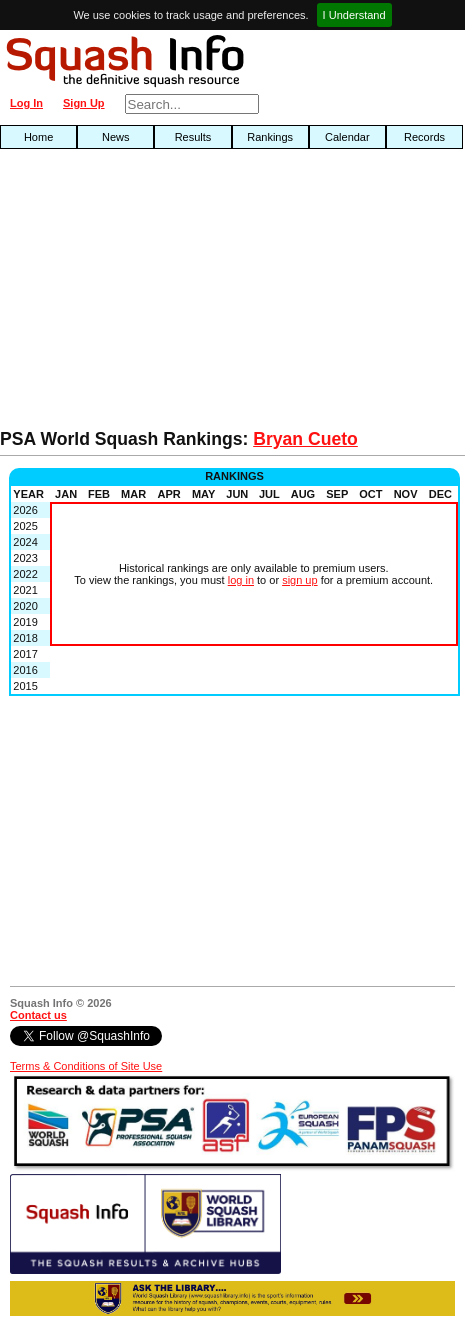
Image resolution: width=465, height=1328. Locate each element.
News (116, 137)
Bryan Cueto (305, 439)
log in (241, 580)
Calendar (347, 137)
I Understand (354, 15)
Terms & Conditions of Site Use (86, 1066)
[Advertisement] (149, 294)
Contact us (38, 1015)
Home (38, 137)
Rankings (270, 137)
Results (193, 137)
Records (424, 137)
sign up (299, 580)
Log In (26, 103)
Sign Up (84, 103)
